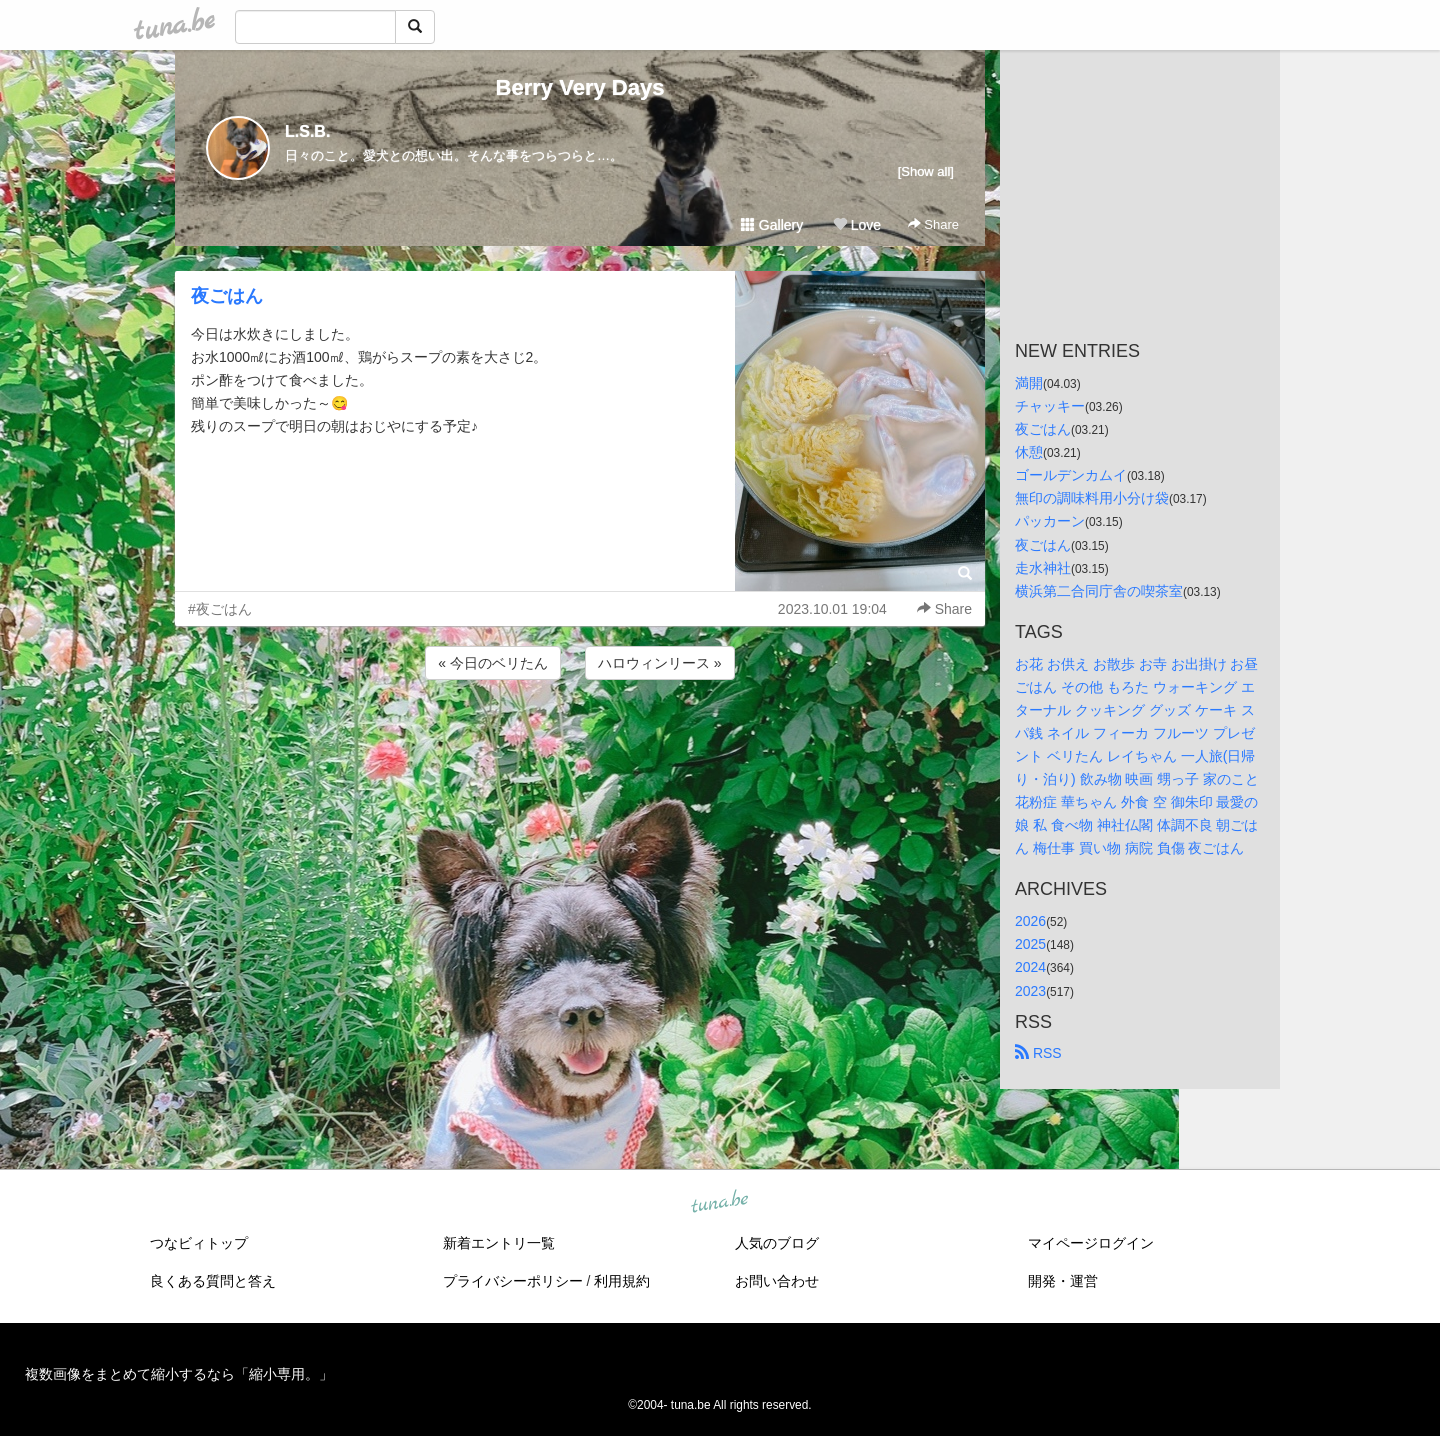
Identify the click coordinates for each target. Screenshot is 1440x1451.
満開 (1029, 383)
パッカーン (1050, 521)
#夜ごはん (220, 609)
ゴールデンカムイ (1071, 475)
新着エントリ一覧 (499, 1243)
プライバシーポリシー (513, 1281)
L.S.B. (307, 131)
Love (857, 225)
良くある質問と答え (213, 1281)
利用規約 (622, 1281)
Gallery (772, 225)
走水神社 (1043, 568)
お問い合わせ (777, 1281)
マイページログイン (1091, 1243)
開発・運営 (1063, 1281)
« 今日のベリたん (493, 663)
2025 (1030, 944)
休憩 (1029, 452)
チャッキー (1050, 406)
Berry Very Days (580, 87)
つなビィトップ (199, 1243)
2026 (1030, 921)
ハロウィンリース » (660, 663)
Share (933, 224)
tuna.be (719, 1202)
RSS (1038, 1053)
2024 (1030, 967)
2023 (1030, 991)
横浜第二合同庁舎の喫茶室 (1099, 591)
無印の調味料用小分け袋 (1092, 498)
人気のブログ (777, 1243)
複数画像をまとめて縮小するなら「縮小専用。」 (179, 1374)
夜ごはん (227, 296)
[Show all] (926, 171)
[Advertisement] (580, 738)
